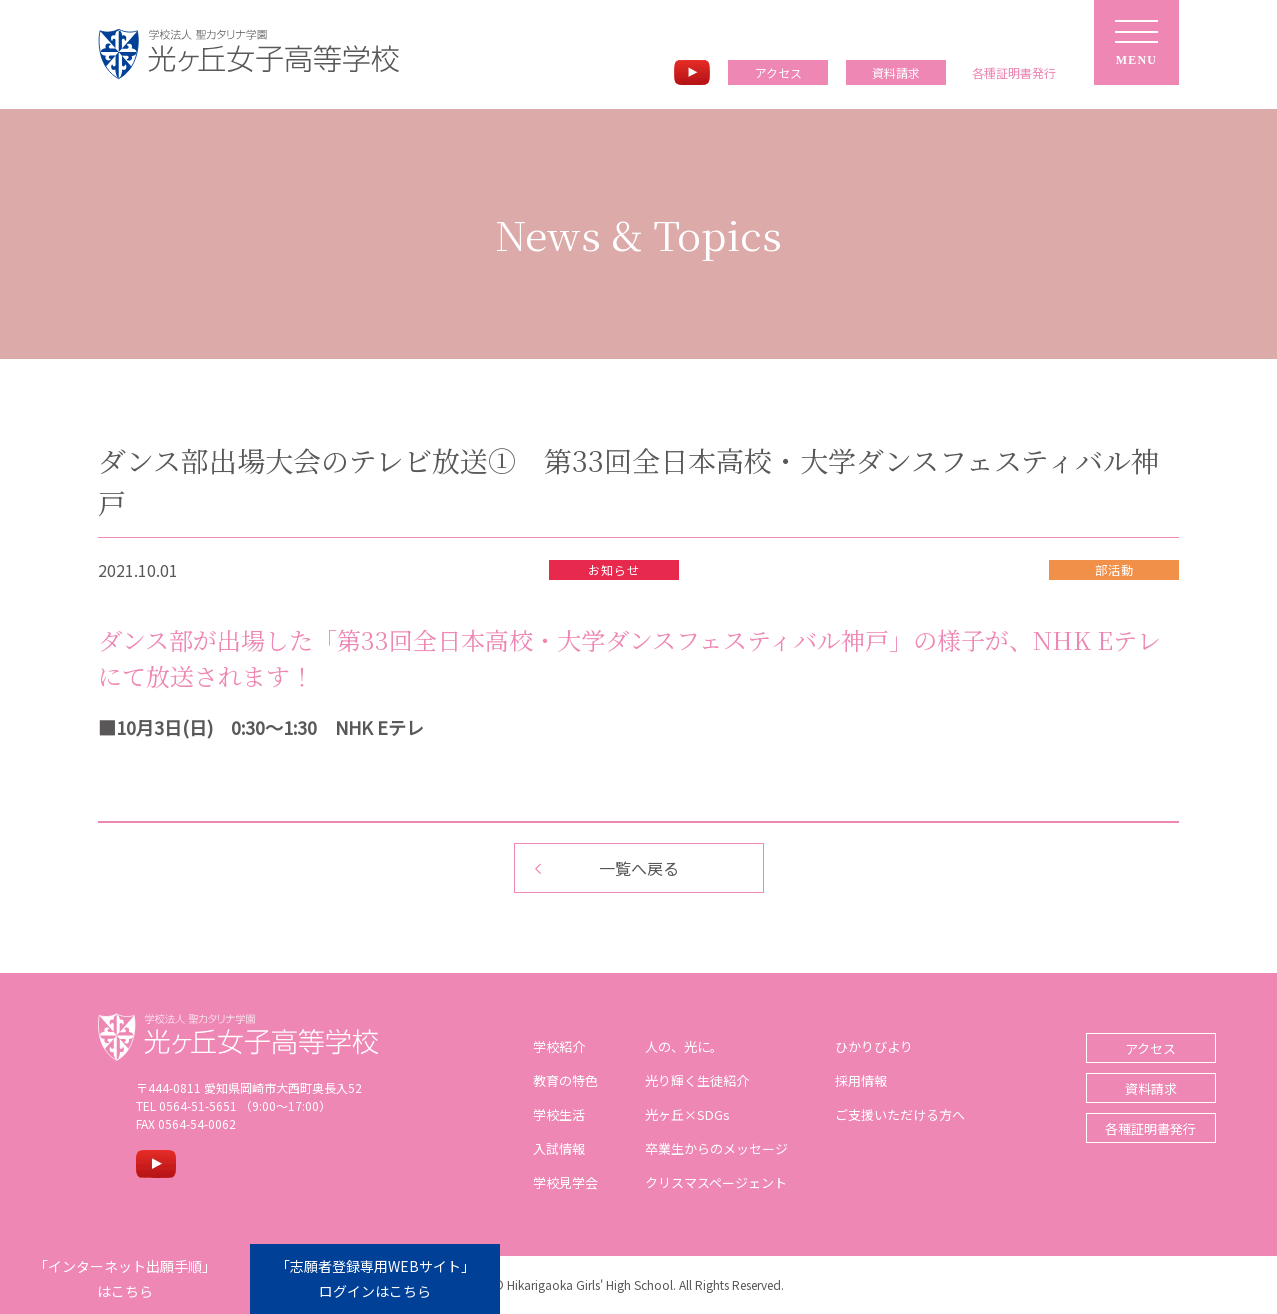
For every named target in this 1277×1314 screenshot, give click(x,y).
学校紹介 (540, 1046)
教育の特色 (546, 1080)
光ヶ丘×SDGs (668, 1114)
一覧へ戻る (639, 868)
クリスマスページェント (697, 1182)
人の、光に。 (665, 1046)
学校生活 (540, 1114)
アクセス (778, 72)
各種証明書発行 (1114, 1128)
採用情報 (842, 1080)
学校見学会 (546, 1182)
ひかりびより (855, 1046)
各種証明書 (1014, 73)
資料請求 (896, 72)
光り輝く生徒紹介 (678, 1080)
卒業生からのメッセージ (697, 1148)
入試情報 (540, 1148)
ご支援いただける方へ (881, 1114)
